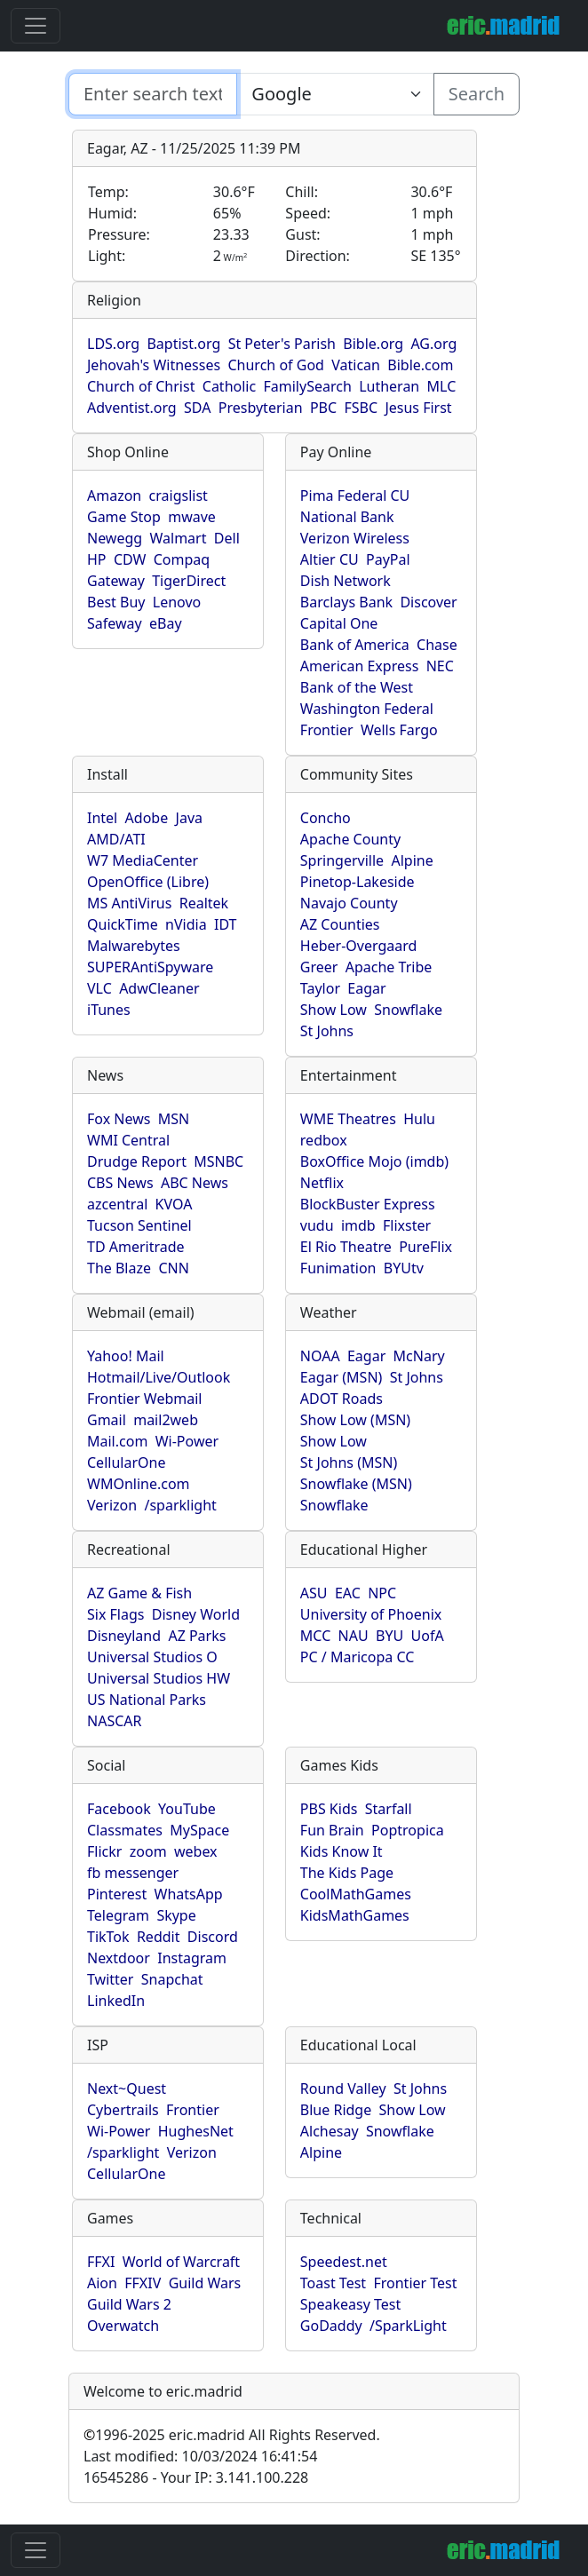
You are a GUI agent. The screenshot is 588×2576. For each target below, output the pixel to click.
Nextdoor (118, 1958)
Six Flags (115, 1614)
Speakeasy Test (350, 2304)
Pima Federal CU (354, 495)
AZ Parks (197, 1635)
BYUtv (404, 1268)
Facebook (119, 1809)
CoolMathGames (355, 1894)
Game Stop (124, 517)
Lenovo (177, 602)
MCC (315, 1635)
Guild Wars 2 (129, 2304)
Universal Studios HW (158, 1678)
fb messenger (133, 1872)
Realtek (203, 903)
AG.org (433, 343)
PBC (323, 407)
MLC (442, 386)
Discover (428, 602)
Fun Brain (332, 1830)
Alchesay (329, 2131)
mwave (192, 517)
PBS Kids (329, 1809)
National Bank (347, 517)
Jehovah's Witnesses (153, 365)
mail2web (165, 1420)
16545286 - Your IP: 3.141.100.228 (195, 2477)
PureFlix (425, 1246)
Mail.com (117, 1441)
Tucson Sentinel (139, 1225)
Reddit (158, 1936)
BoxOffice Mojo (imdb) (374, 1161)
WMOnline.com (138, 1484)
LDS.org (113, 343)
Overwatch (123, 2325)
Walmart (178, 538)
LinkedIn (116, 2000)
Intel (102, 818)
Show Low (333, 1009)
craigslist (178, 495)
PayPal (388, 559)
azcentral (117, 1204)
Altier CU (329, 559)
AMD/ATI (116, 839)
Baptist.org (183, 343)
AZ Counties (340, 924)
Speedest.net (343, 2261)
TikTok (108, 1936)
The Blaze (119, 1268)
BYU (389, 1635)
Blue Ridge (335, 2110)
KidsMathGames (354, 1915)
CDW (130, 559)
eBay (165, 623)
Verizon (112, 1505)
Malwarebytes (133, 945)
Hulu (419, 1119)
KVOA (174, 1204)
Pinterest (117, 1894)
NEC (440, 666)
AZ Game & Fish (139, 1593)
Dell (227, 538)
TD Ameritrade (136, 1246)
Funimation (338, 1268)
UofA (427, 1635)
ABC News (194, 1183)
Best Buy (116, 602)
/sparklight (180, 1505)
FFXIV (142, 2283)
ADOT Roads (341, 1398)
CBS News (120, 1183)
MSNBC (218, 1161)
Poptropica (407, 1830)
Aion (102, 2283)
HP (97, 559)
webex (196, 1851)
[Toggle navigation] (35, 26)
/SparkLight (408, 2325)
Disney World (196, 1614)
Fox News (118, 1119)
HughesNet (196, 2131)
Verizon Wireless (354, 538)
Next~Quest (126, 2088)
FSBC (360, 407)
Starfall (388, 1809)
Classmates (125, 1830)
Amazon (114, 495)
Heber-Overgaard (358, 945)
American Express (359, 666)
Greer (319, 967)
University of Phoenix (370, 1614)
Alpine (412, 860)
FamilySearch (308, 386)
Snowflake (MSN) (356, 1484)
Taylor (320, 988)
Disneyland (124, 1635)
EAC (348, 1593)
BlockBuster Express (367, 1204)
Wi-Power (187, 1441)
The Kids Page (346, 1872)
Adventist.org (132, 407)
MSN (173, 1119)
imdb (358, 1225)
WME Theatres (348, 1119)
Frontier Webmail (144, 1398)
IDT (225, 924)
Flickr (104, 1851)
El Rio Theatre (346, 1246)
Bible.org (373, 343)
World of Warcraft (181, 2261)
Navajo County (349, 903)
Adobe (147, 818)
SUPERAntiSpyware (150, 967)
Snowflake (408, 1009)
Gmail (106, 1420)
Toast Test (333, 2283)
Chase (437, 644)
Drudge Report (137, 1161)
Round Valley (343, 2088)
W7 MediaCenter (142, 860)
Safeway (114, 623)
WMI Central (128, 1140)
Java (189, 818)
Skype (175, 1915)
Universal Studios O (152, 1657)
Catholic (229, 386)
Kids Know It (341, 1851)
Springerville (342, 860)
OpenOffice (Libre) (148, 882)
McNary (419, 1356)
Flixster (407, 1225)
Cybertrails (123, 2110)
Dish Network (345, 580)
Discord (212, 1936)
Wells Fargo (399, 730)
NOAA (320, 1356)
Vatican (355, 365)
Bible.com (420, 365)
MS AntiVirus (129, 903)
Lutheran (389, 386)
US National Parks (146, 1699)
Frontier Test (415, 2283)
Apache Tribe (389, 967)
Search (477, 94)
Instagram (191, 1958)
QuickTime (122, 924)
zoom (148, 1851)
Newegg (114, 538)
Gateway (116, 580)
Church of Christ (141, 386)
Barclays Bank (346, 602)
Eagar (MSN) (341, 1377)
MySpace (199, 1830)
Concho (325, 818)
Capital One (339, 623)
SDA (197, 407)
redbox (323, 1140)
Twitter (110, 1979)
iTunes (109, 1009)
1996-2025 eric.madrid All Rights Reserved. (231, 2435)
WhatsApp (189, 1894)
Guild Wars (205, 2283)
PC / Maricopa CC (357, 1657)
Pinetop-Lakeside (357, 882)
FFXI (101, 2261)
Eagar (366, 988)
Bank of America (354, 644)
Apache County (350, 839)
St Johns (327, 1031)
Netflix (322, 1183)
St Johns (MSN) (348, 1462)
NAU (353, 1635)
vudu (317, 1225)
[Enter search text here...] (334, 94)
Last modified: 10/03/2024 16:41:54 (200, 2456)
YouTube (187, 1809)
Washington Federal (366, 708)
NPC (382, 1593)
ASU (314, 1593)
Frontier (327, 730)
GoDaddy (331, 2325)
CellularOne (126, 1462)
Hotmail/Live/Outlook (158, 1377)
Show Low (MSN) (355, 1420)
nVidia (186, 924)
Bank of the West (356, 687)
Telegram (118, 1915)
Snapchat (172, 1979)
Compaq (182, 559)
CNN (173, 1268)
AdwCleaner (159, 988)
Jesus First (418, 407)
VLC (99, 988)
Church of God (275, 365)
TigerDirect (189, 580)
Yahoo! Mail (125, 1356)
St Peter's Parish (282, 343)
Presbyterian (261, 407)
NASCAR (114, 1721)
